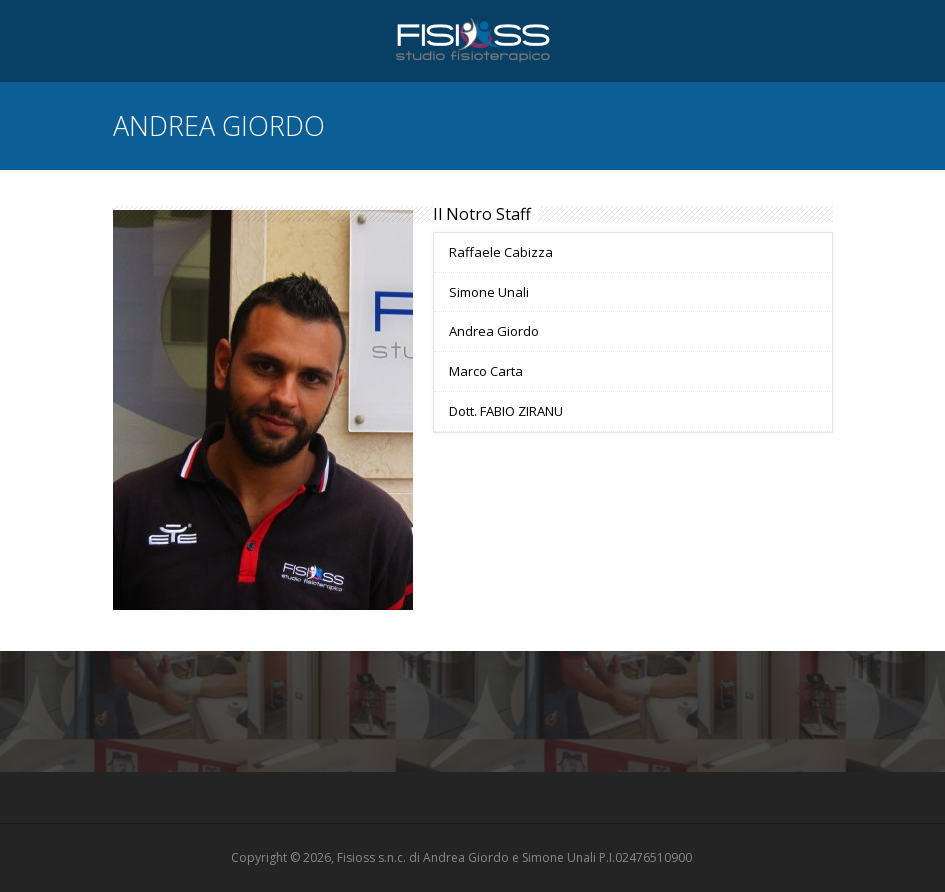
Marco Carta (486, 371)
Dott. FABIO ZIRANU (506, 411)
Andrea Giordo (494, 331)
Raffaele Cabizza (501, 252)
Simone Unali (489, 292)
